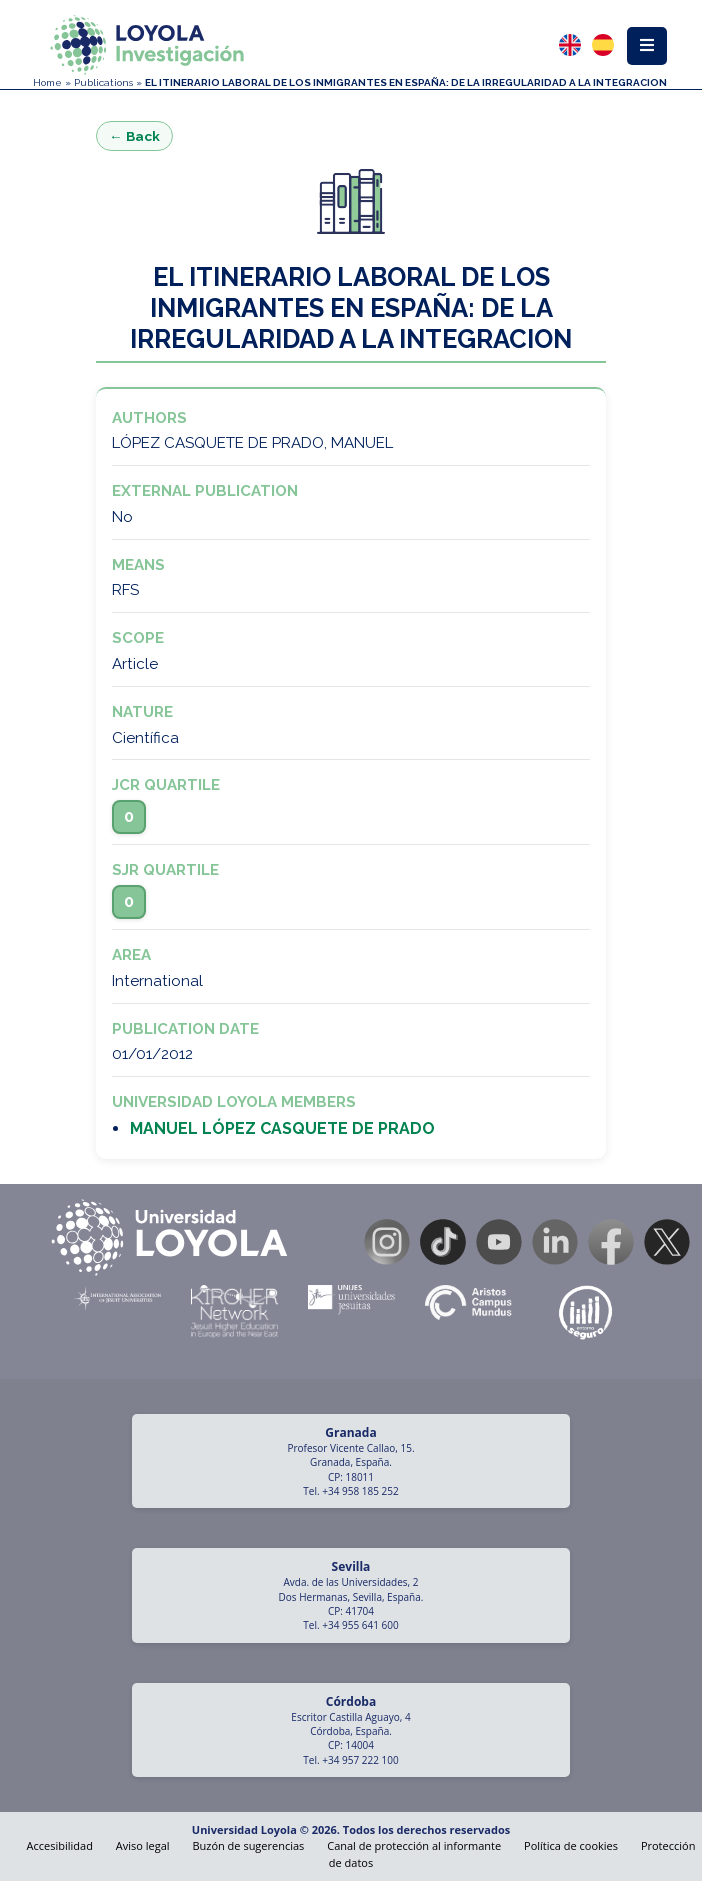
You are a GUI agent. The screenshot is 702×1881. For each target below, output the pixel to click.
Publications (103, 82)
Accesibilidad (60, 1845)
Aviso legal (143, 1845)
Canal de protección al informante (414, 1845)
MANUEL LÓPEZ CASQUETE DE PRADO (282, 1128)
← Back (134, 136)
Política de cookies (571, 1845)
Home (47, 82)
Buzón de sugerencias (248, 1845)
